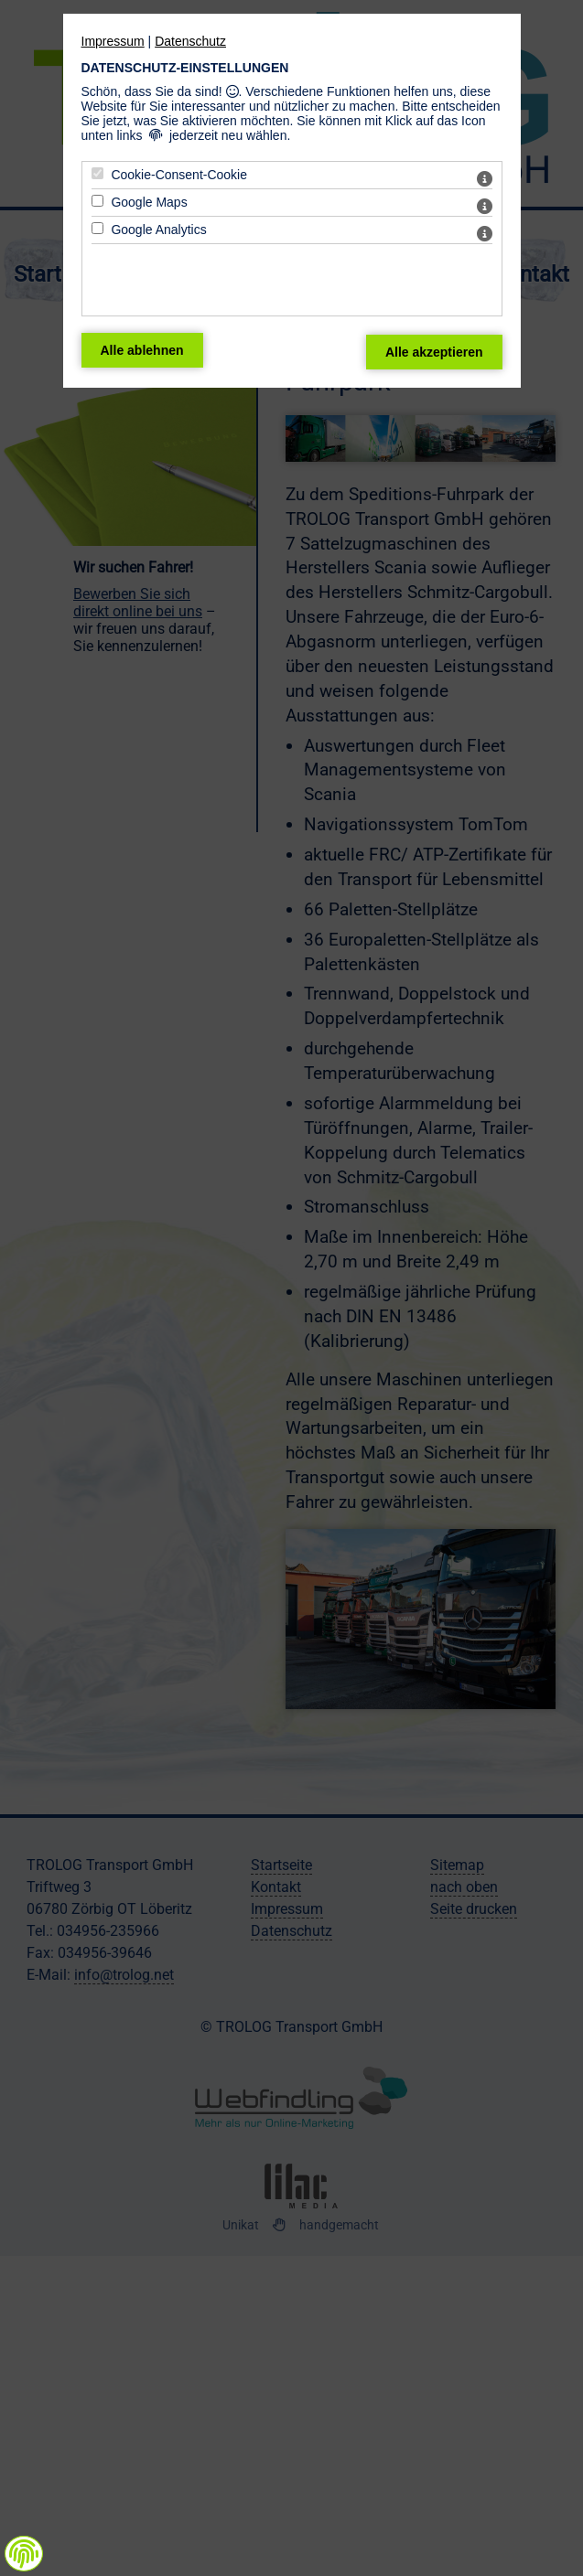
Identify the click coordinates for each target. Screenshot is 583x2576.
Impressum (113, 41)
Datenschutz (190, 41)
